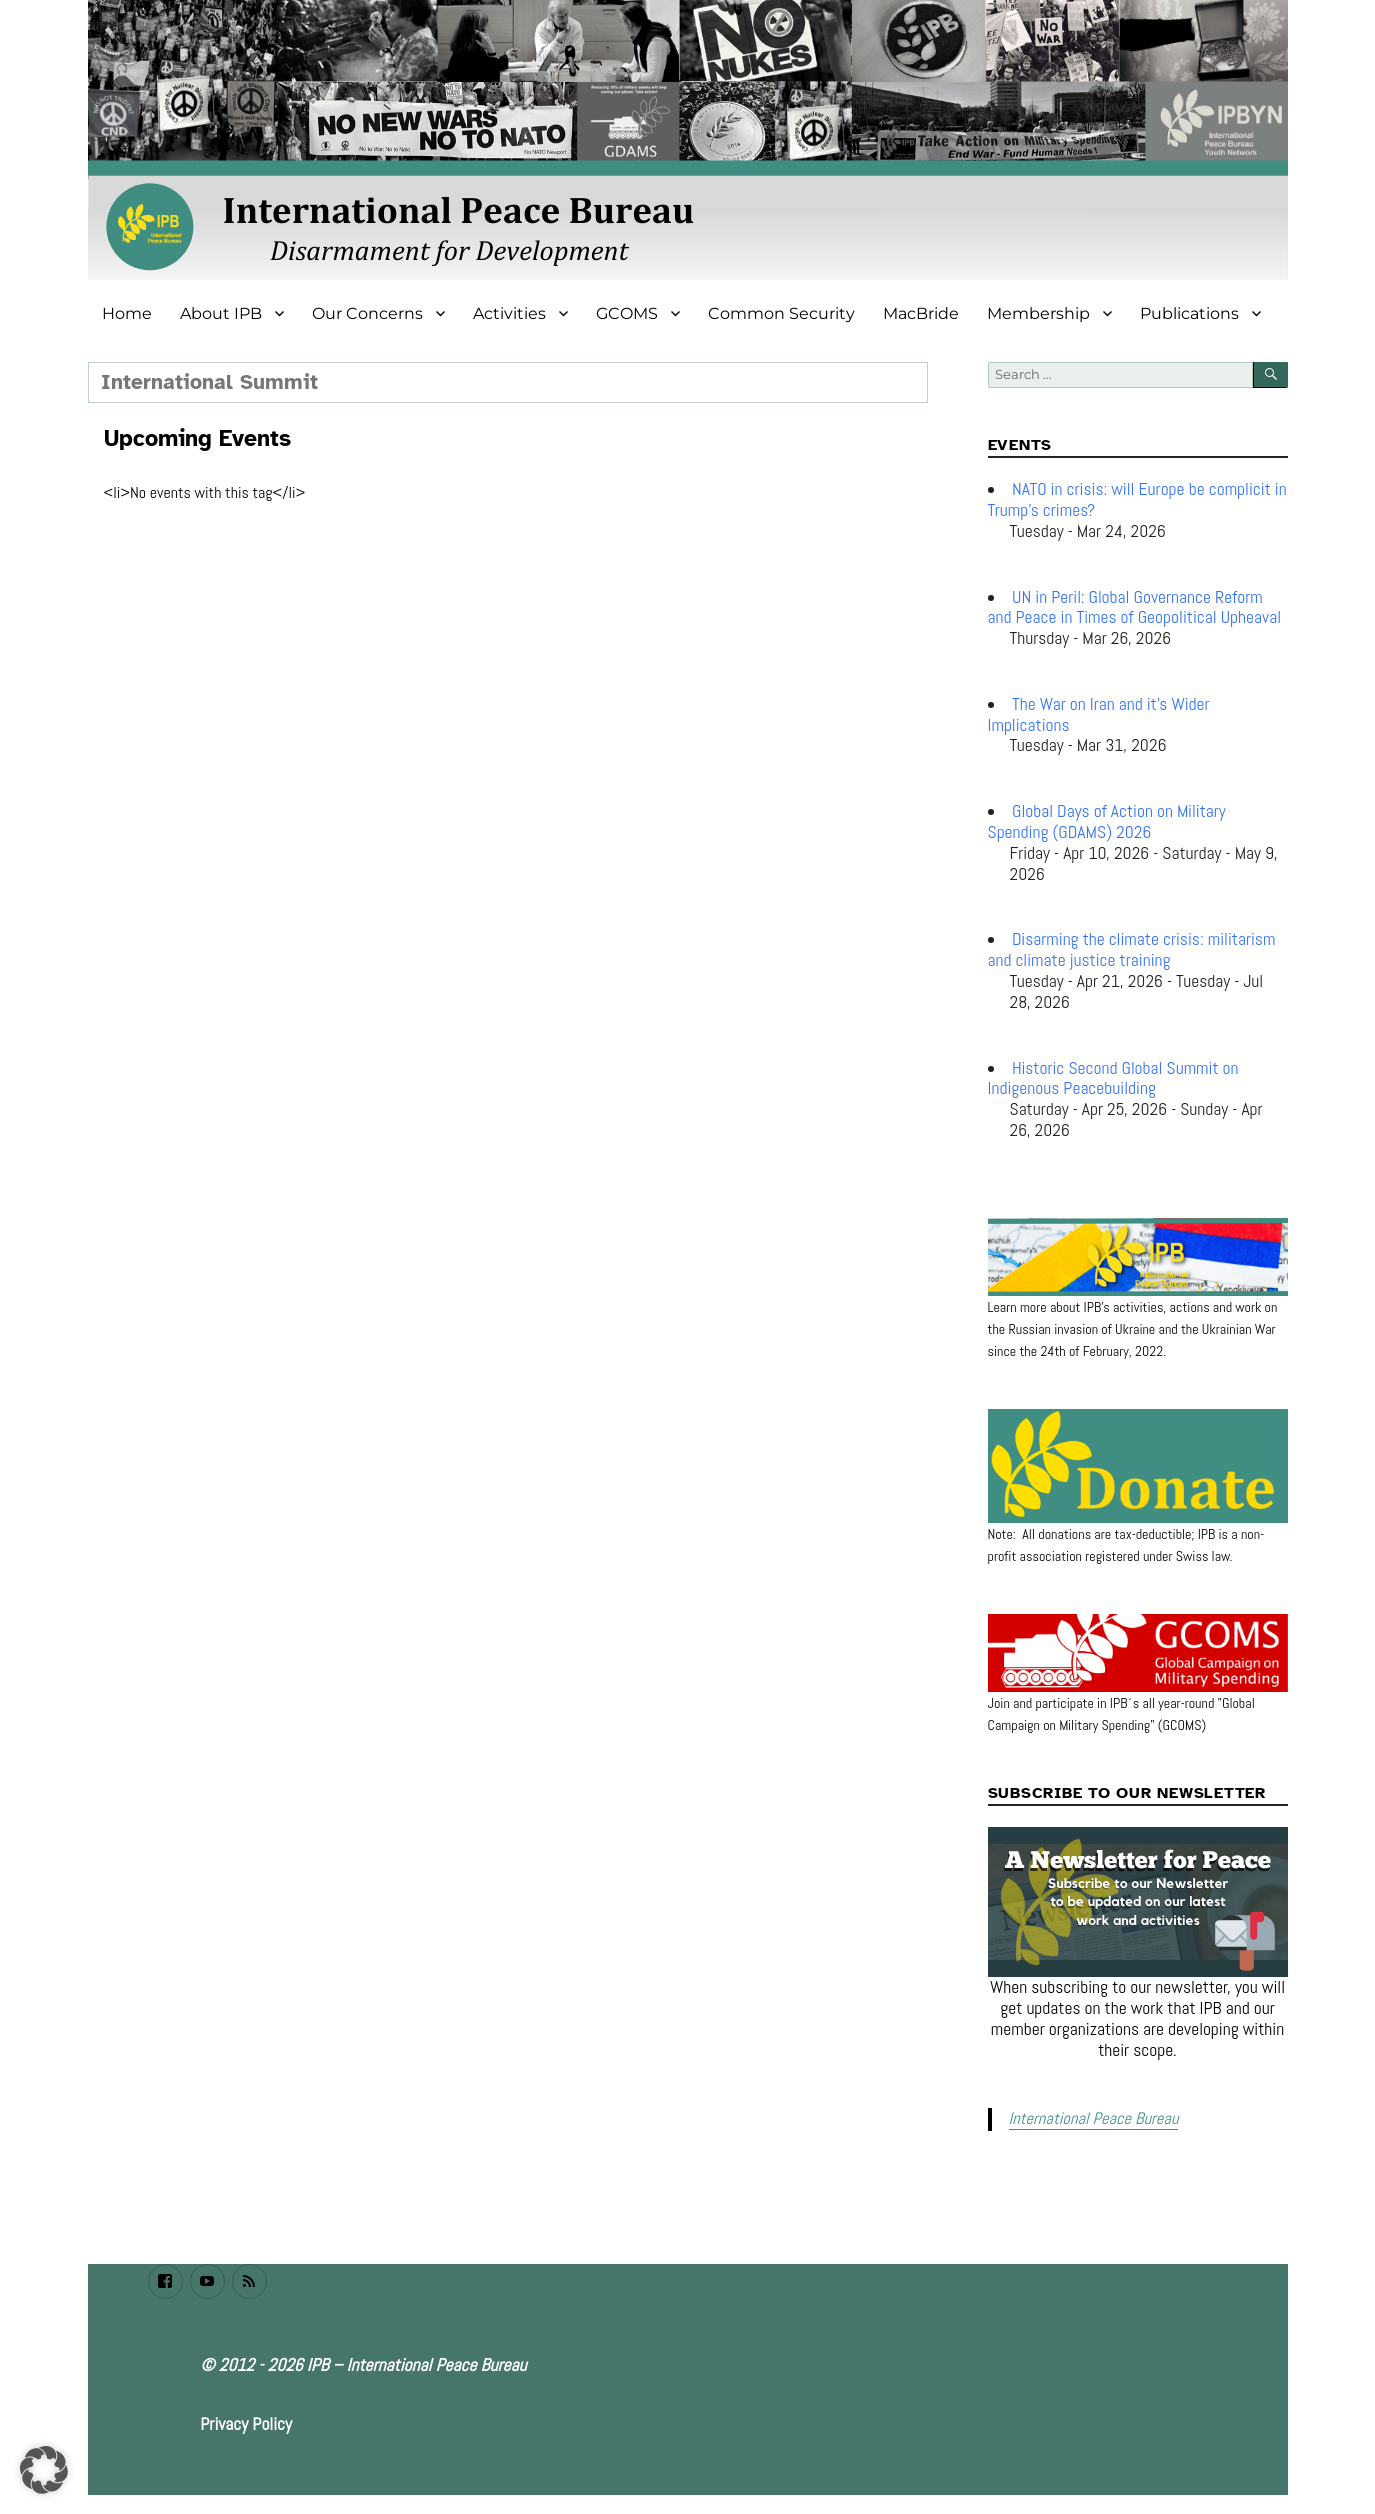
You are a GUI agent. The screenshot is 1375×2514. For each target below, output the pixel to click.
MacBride (921, 313)
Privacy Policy (246, 2423)
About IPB (221, 313)
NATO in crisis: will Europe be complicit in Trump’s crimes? (1137, 499)
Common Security (781, 313)
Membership (1038, 313)
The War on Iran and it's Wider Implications (1099, 714)
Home (127, 313)
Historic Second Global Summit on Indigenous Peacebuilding (1113, 1078)
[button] (44, 2470)
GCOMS (627, 313)
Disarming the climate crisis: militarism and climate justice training (1132, 949)
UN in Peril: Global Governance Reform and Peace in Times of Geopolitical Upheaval (1135, 607)
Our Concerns (367, 313)
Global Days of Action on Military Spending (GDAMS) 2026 (1107, 821)
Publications (1189, 313)
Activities (509, 313)
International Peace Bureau (1091, 2118)
